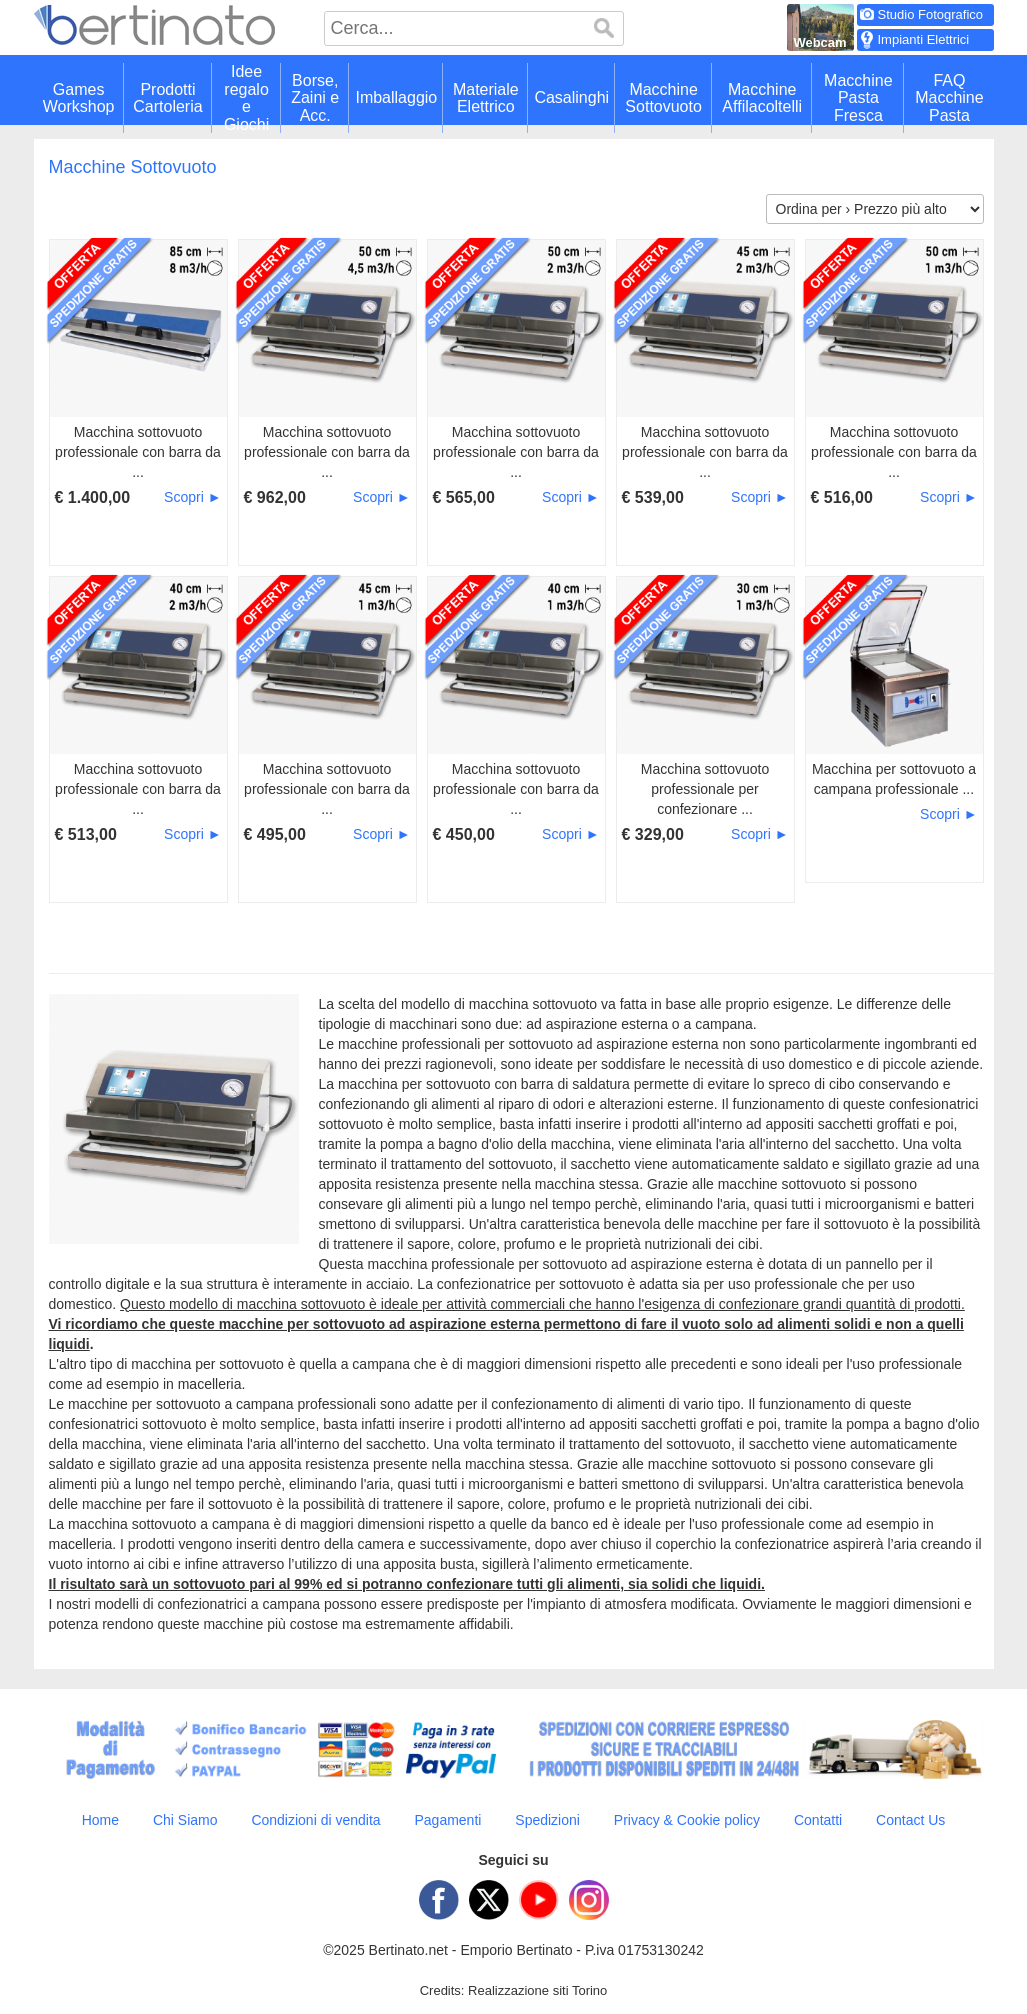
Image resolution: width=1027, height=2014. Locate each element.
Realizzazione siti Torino (537, 1990)
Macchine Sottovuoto (133, 167)
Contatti (818, 1820)
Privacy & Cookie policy (687, 1820)
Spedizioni (547, 1820)
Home (100, 1820)
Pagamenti (447, 1820)
